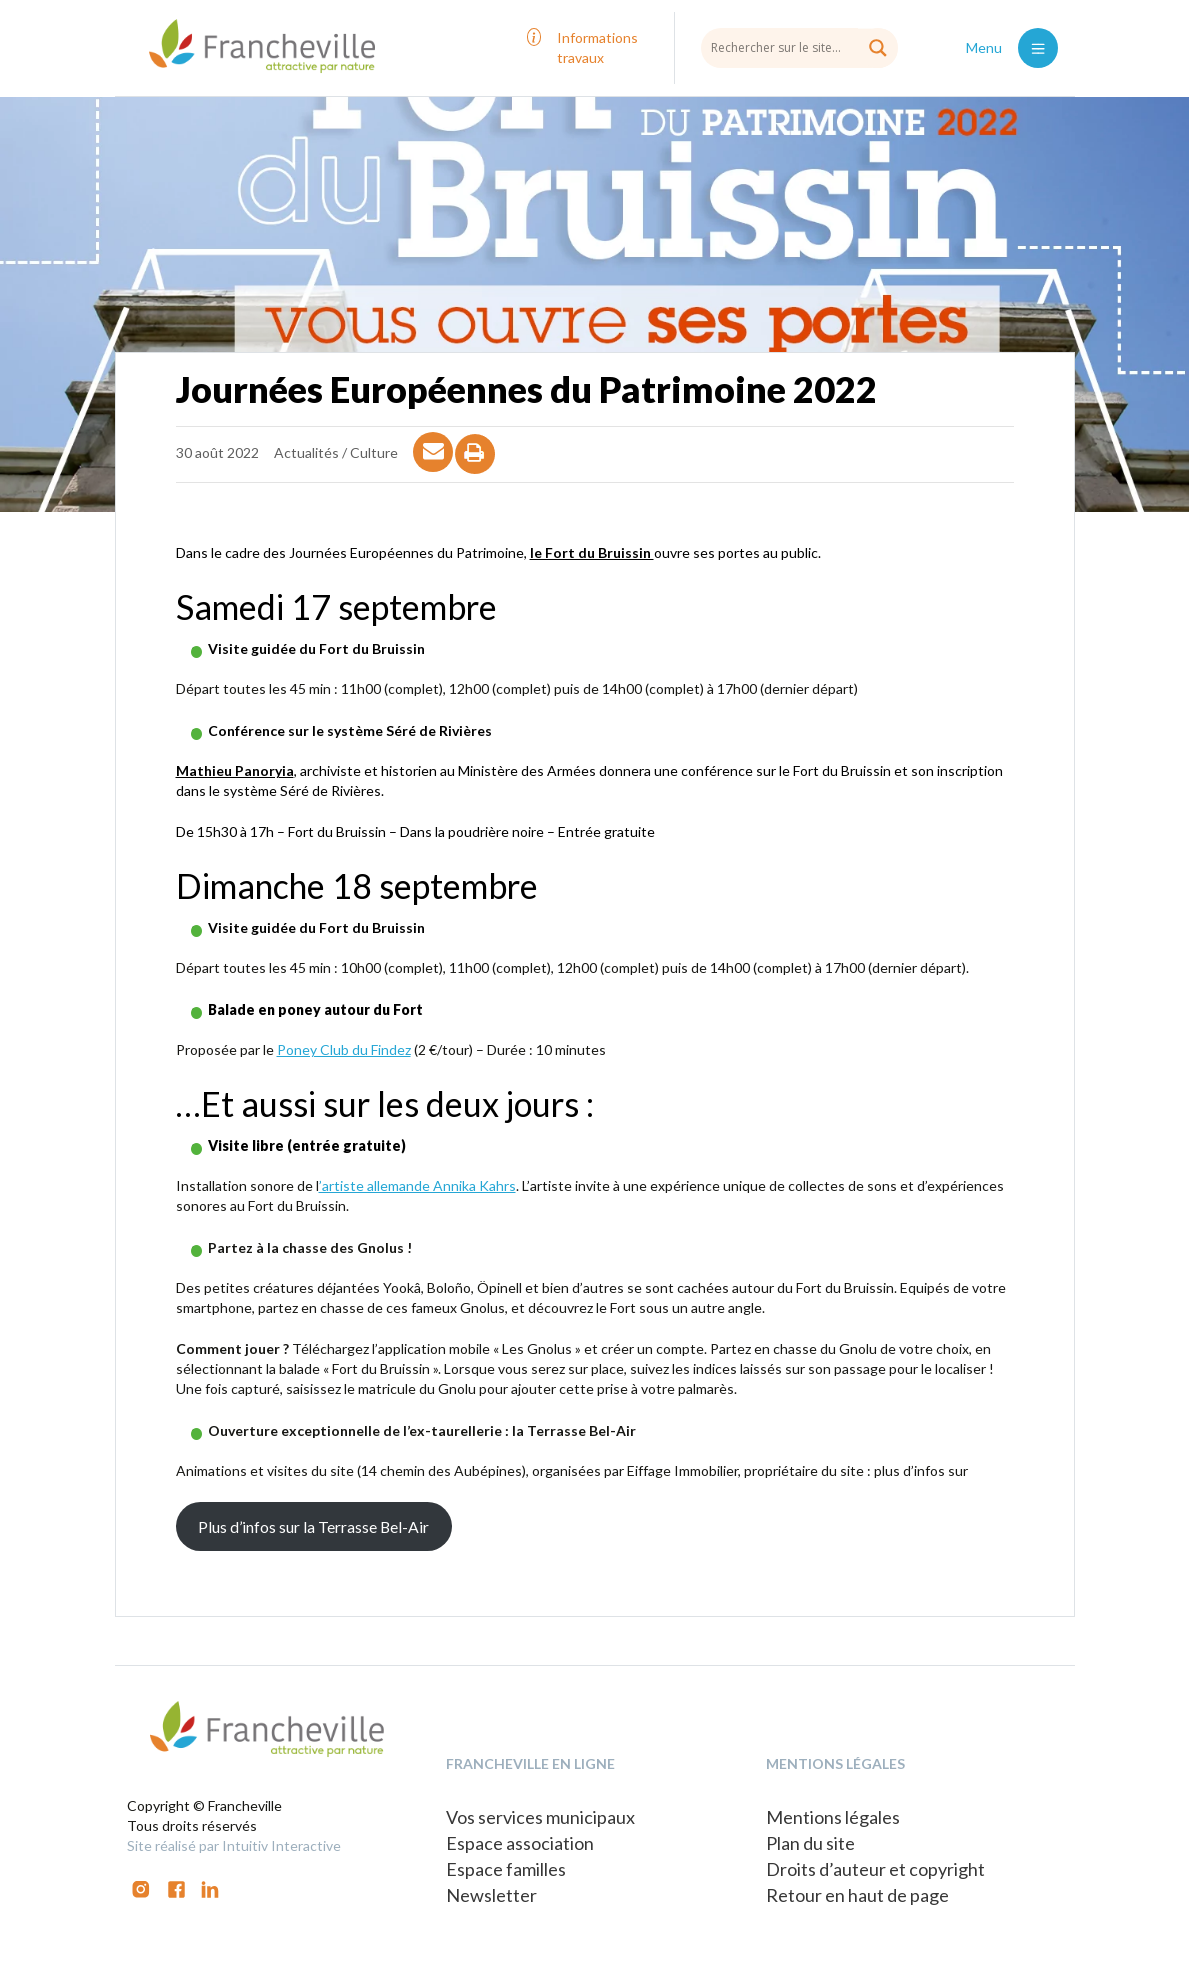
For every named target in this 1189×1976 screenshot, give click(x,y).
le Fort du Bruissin (592, 552)
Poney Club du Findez (344, 1049)
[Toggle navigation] (1038, 48)
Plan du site (810, 1843)
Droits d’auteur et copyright (875, 1869)
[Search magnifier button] (878, 48)
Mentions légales (833, 1817)
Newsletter (491, 1895)
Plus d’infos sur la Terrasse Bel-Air (313, 1526)
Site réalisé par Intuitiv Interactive (234, 1845)
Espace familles (506, 1869)
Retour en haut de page (857, 1895)
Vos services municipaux (540, 1817)
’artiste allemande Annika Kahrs (417, 1185)
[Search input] (799, 47)
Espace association (520, 1843)
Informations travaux (597, 47)
